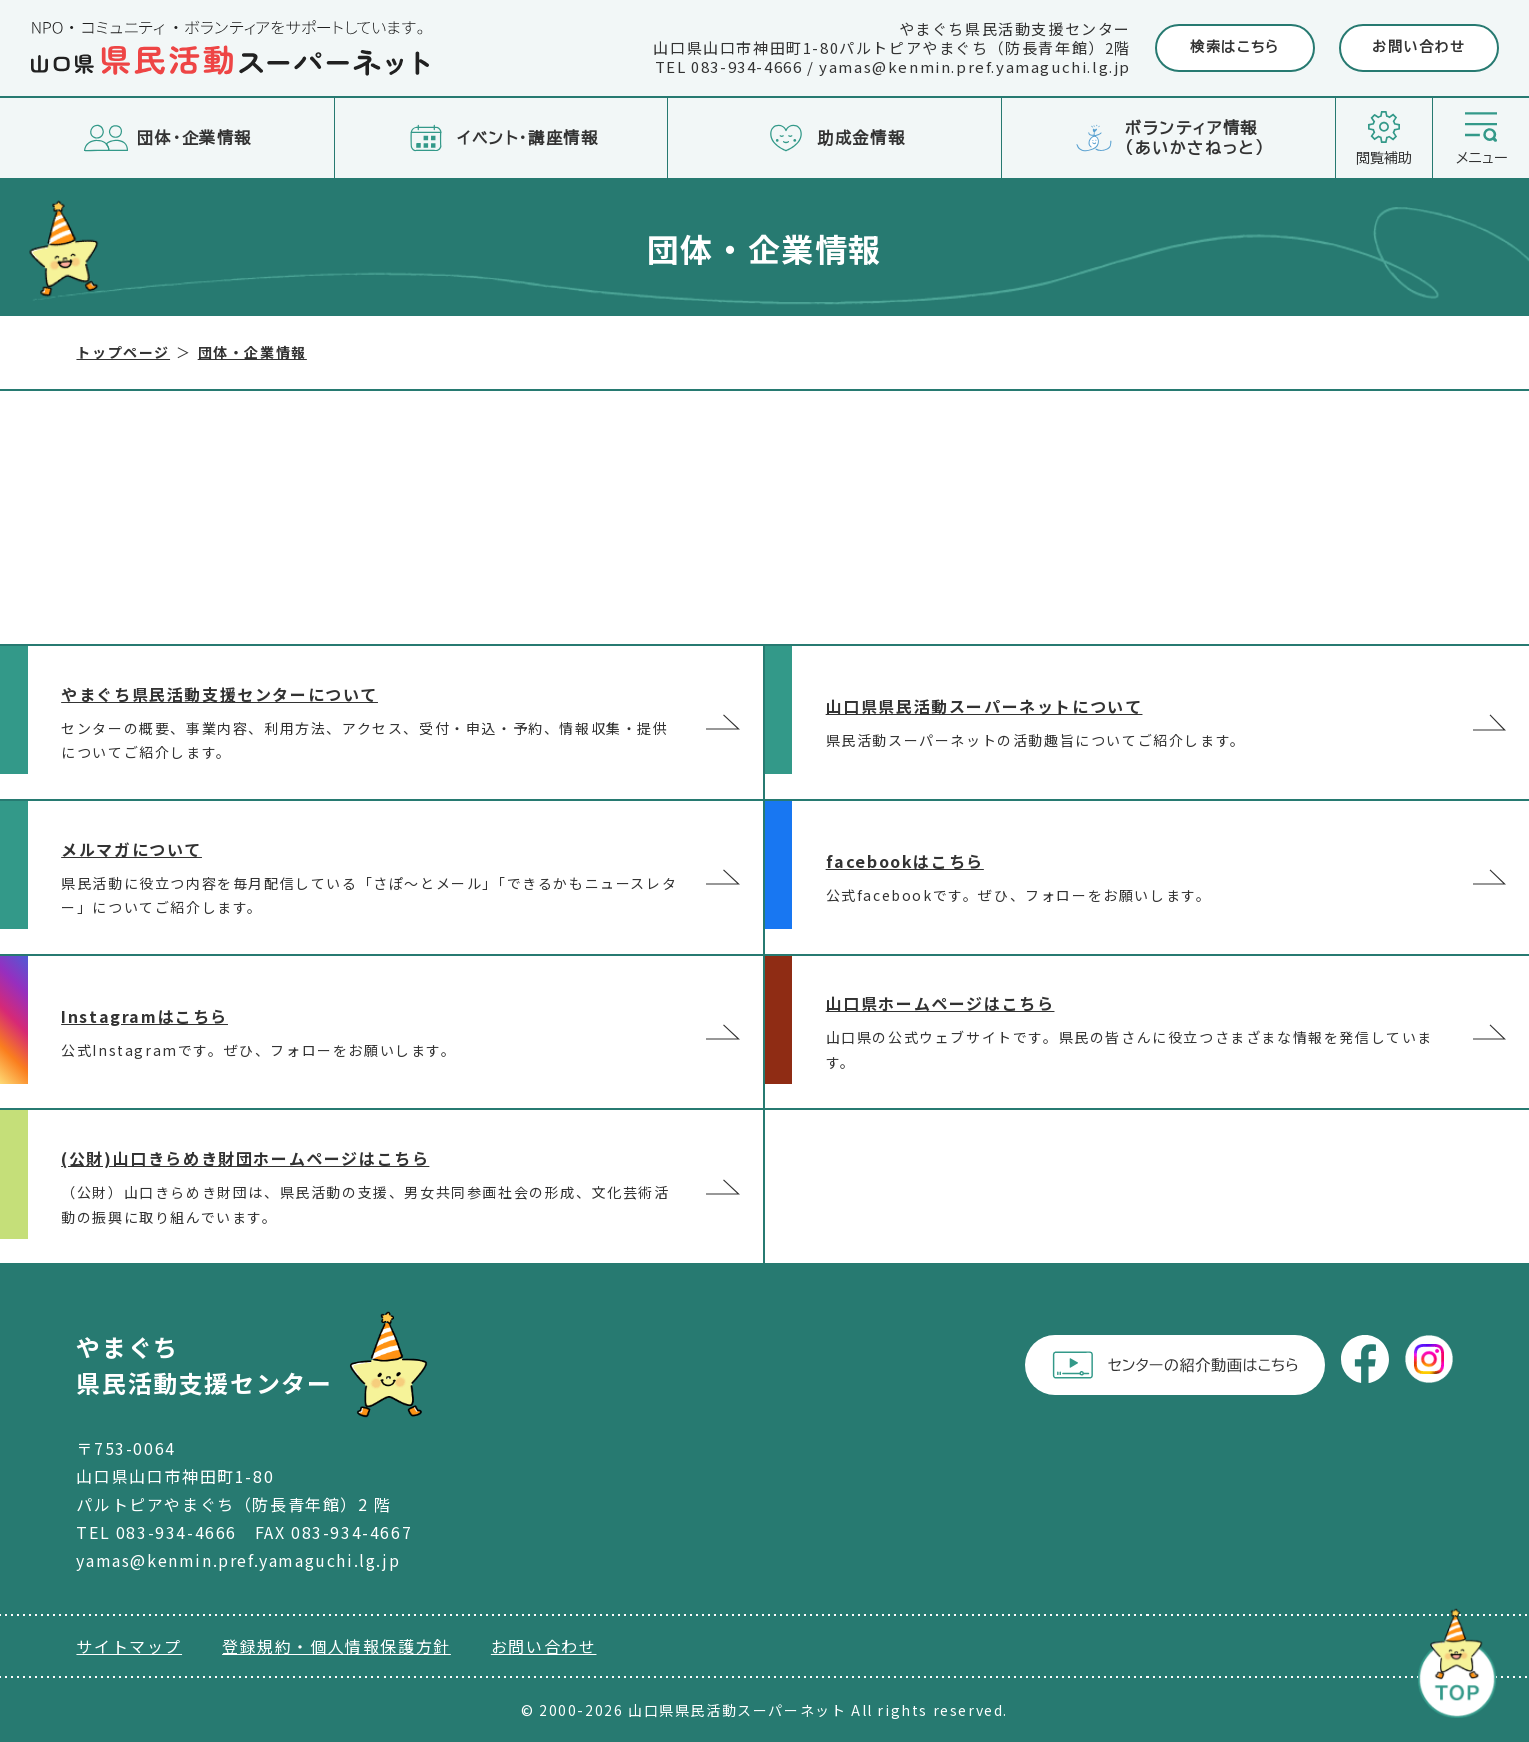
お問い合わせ (1419, 47)
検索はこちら (1235, 47)
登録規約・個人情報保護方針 (336, 1646)
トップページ (123, 352)
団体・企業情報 (252, 352)
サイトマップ (129, 1646)
